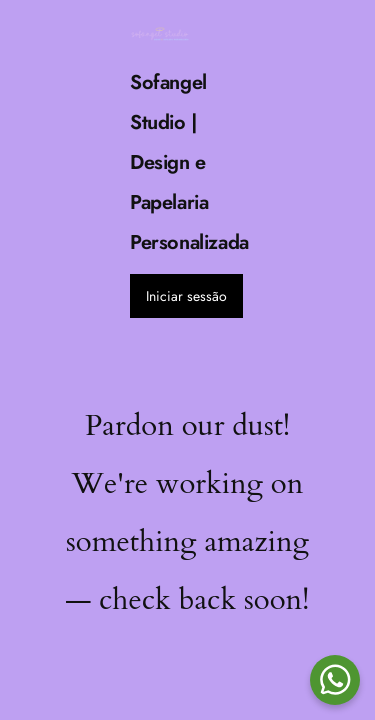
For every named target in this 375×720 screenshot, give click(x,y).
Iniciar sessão (186, 296)
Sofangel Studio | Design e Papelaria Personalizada (189, 162)
